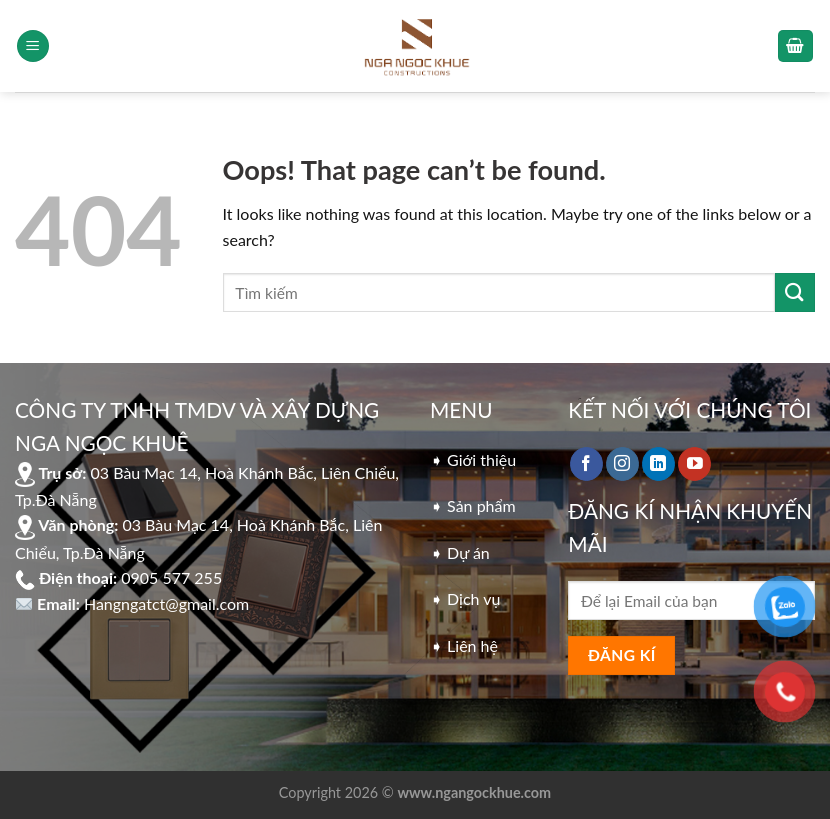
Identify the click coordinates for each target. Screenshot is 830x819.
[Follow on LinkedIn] (658, 464)
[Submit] (795, 292)
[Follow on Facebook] (586, 464)
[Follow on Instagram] (622, 464)
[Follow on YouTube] (694, 464)
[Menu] (33, 46)
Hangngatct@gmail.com (166, 603)
